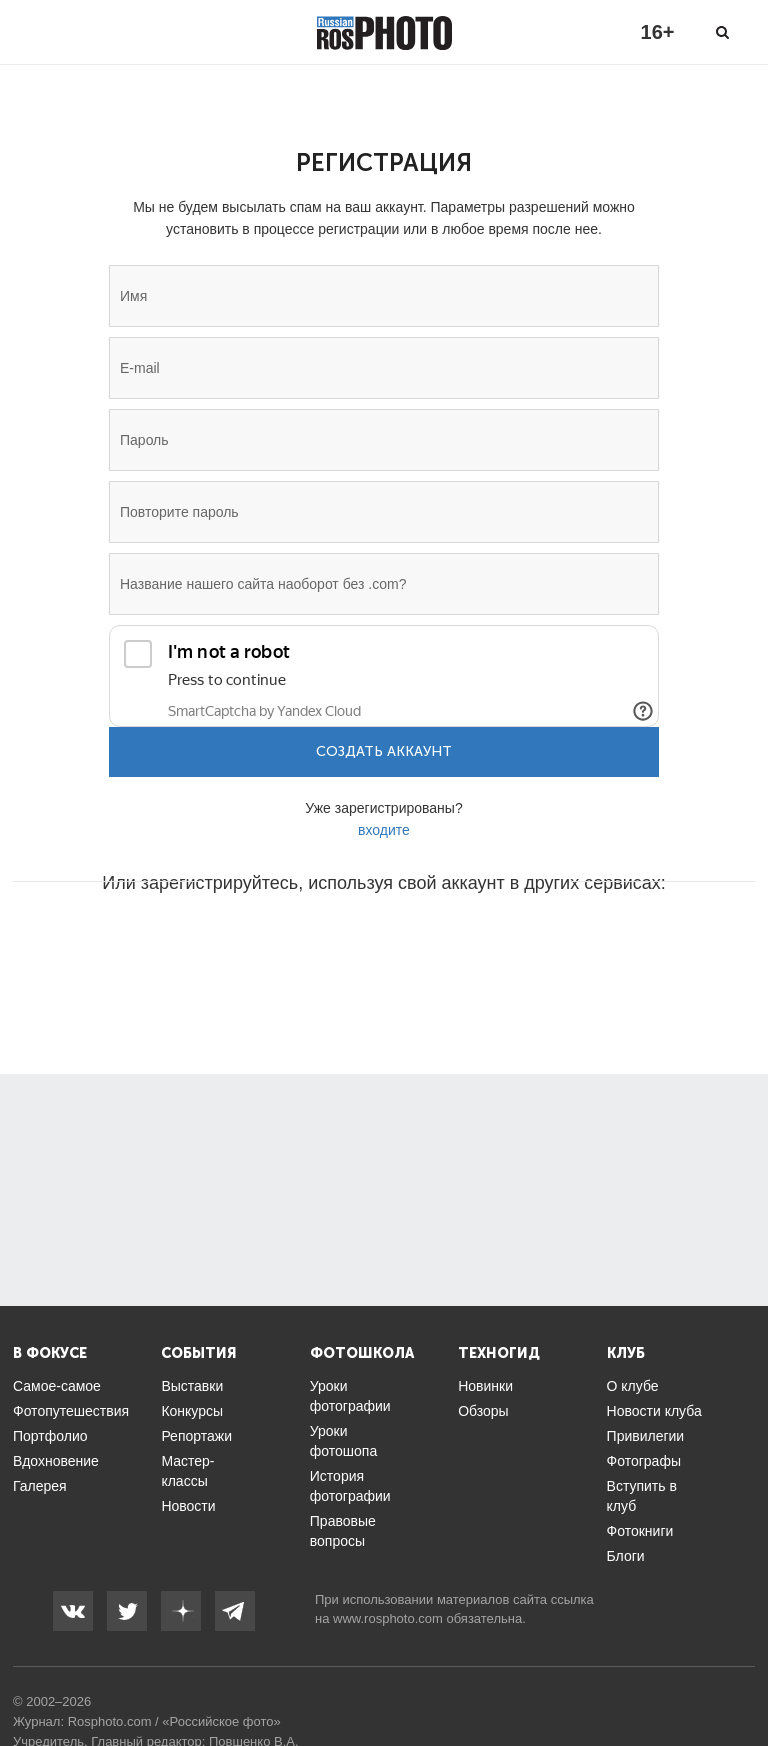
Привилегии (646, 1436)
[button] (232, 943)
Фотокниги (640, 1531)
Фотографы (644, 1461)
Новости (188, 1506)
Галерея (40, 1486)
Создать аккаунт (384, 751)
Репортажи (196, 1436)
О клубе (633, 1386)
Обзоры (483, 1411)
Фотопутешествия (71, 1411)
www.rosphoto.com (388, 1618)
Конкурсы (192, 1411)
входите (384, 830)
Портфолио (50, 1436)
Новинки (485, 1386)
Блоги (626, 1556)
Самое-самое (57, 1386)
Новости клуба (654, 1411)
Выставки (192, 1386)
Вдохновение (56, 1461)
